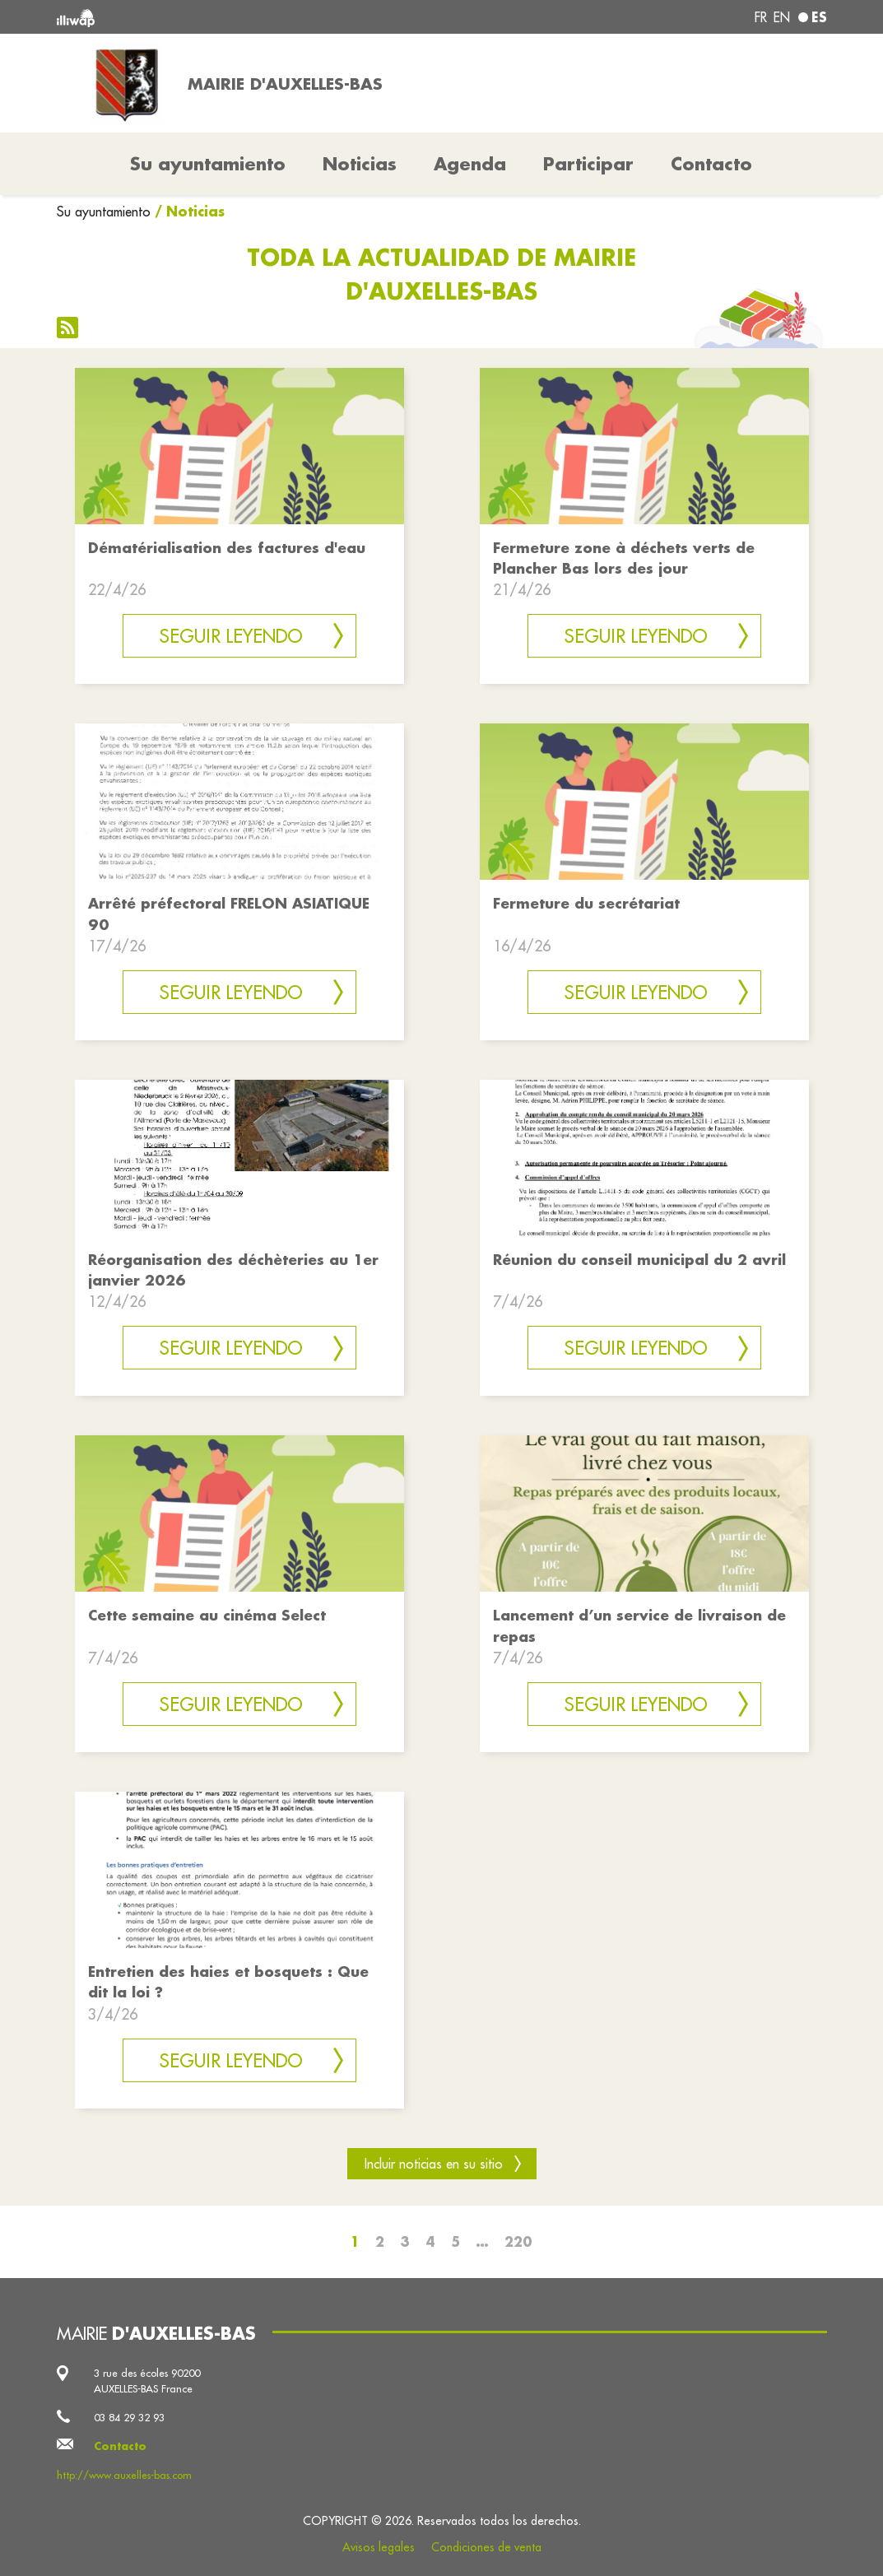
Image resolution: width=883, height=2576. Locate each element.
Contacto (711, 163)
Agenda (470, 163)
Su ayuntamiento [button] (208, 163)
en (782, 17)
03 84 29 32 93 (129, 2417)
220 (518, 2241)
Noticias (360, 163)
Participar (588, 163)
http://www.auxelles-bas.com (124, 2474)
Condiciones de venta (486, 2547)
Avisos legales (378, 2547)
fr (761, 17)
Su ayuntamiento (104, 211)
